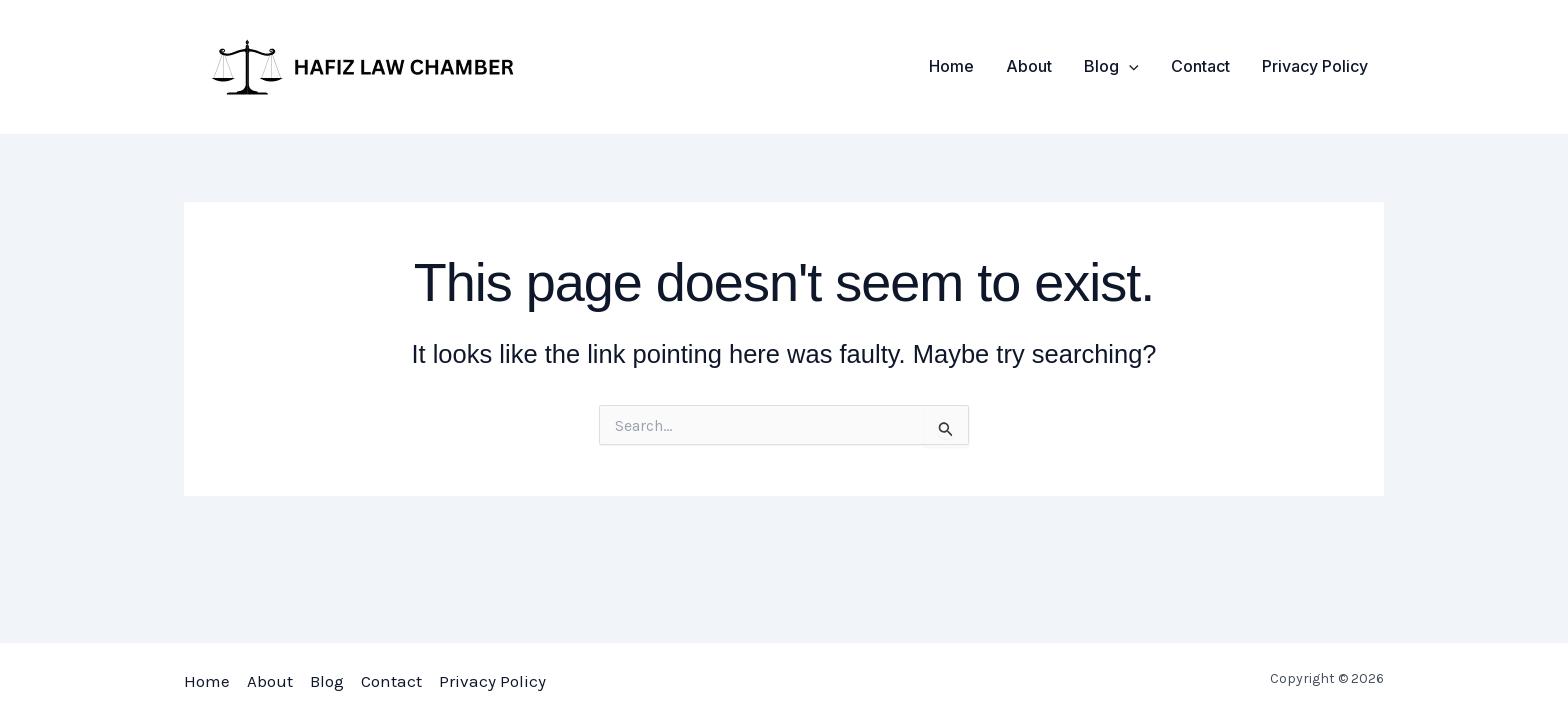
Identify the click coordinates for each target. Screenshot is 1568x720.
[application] (1129, 66)
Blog (1111, 66)
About (1029, 66)
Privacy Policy (1315, 66)
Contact (1200, 66)
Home (951, 66)
